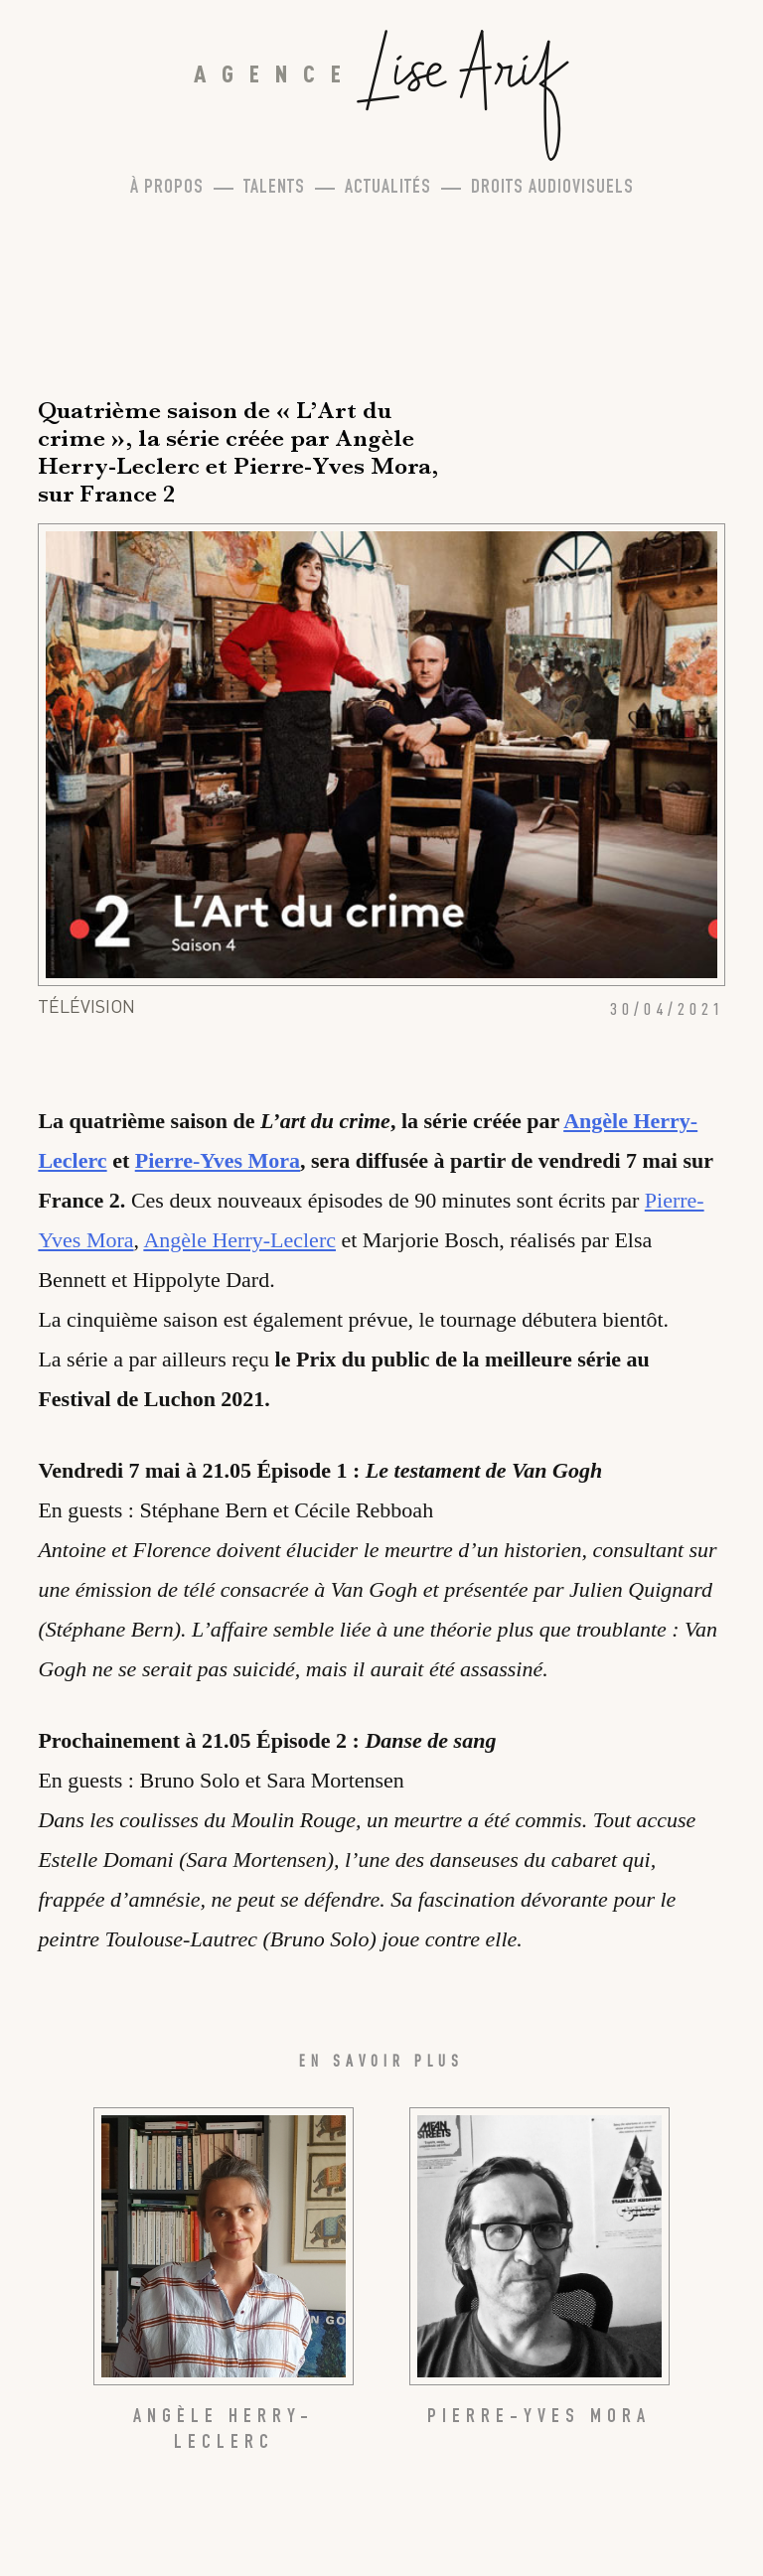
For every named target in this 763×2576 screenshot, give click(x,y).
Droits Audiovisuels (552, 189)
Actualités (388, 189)
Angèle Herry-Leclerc (239, 1239)
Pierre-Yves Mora (217, 1160)
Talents (274, 189)
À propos (167, 189)
